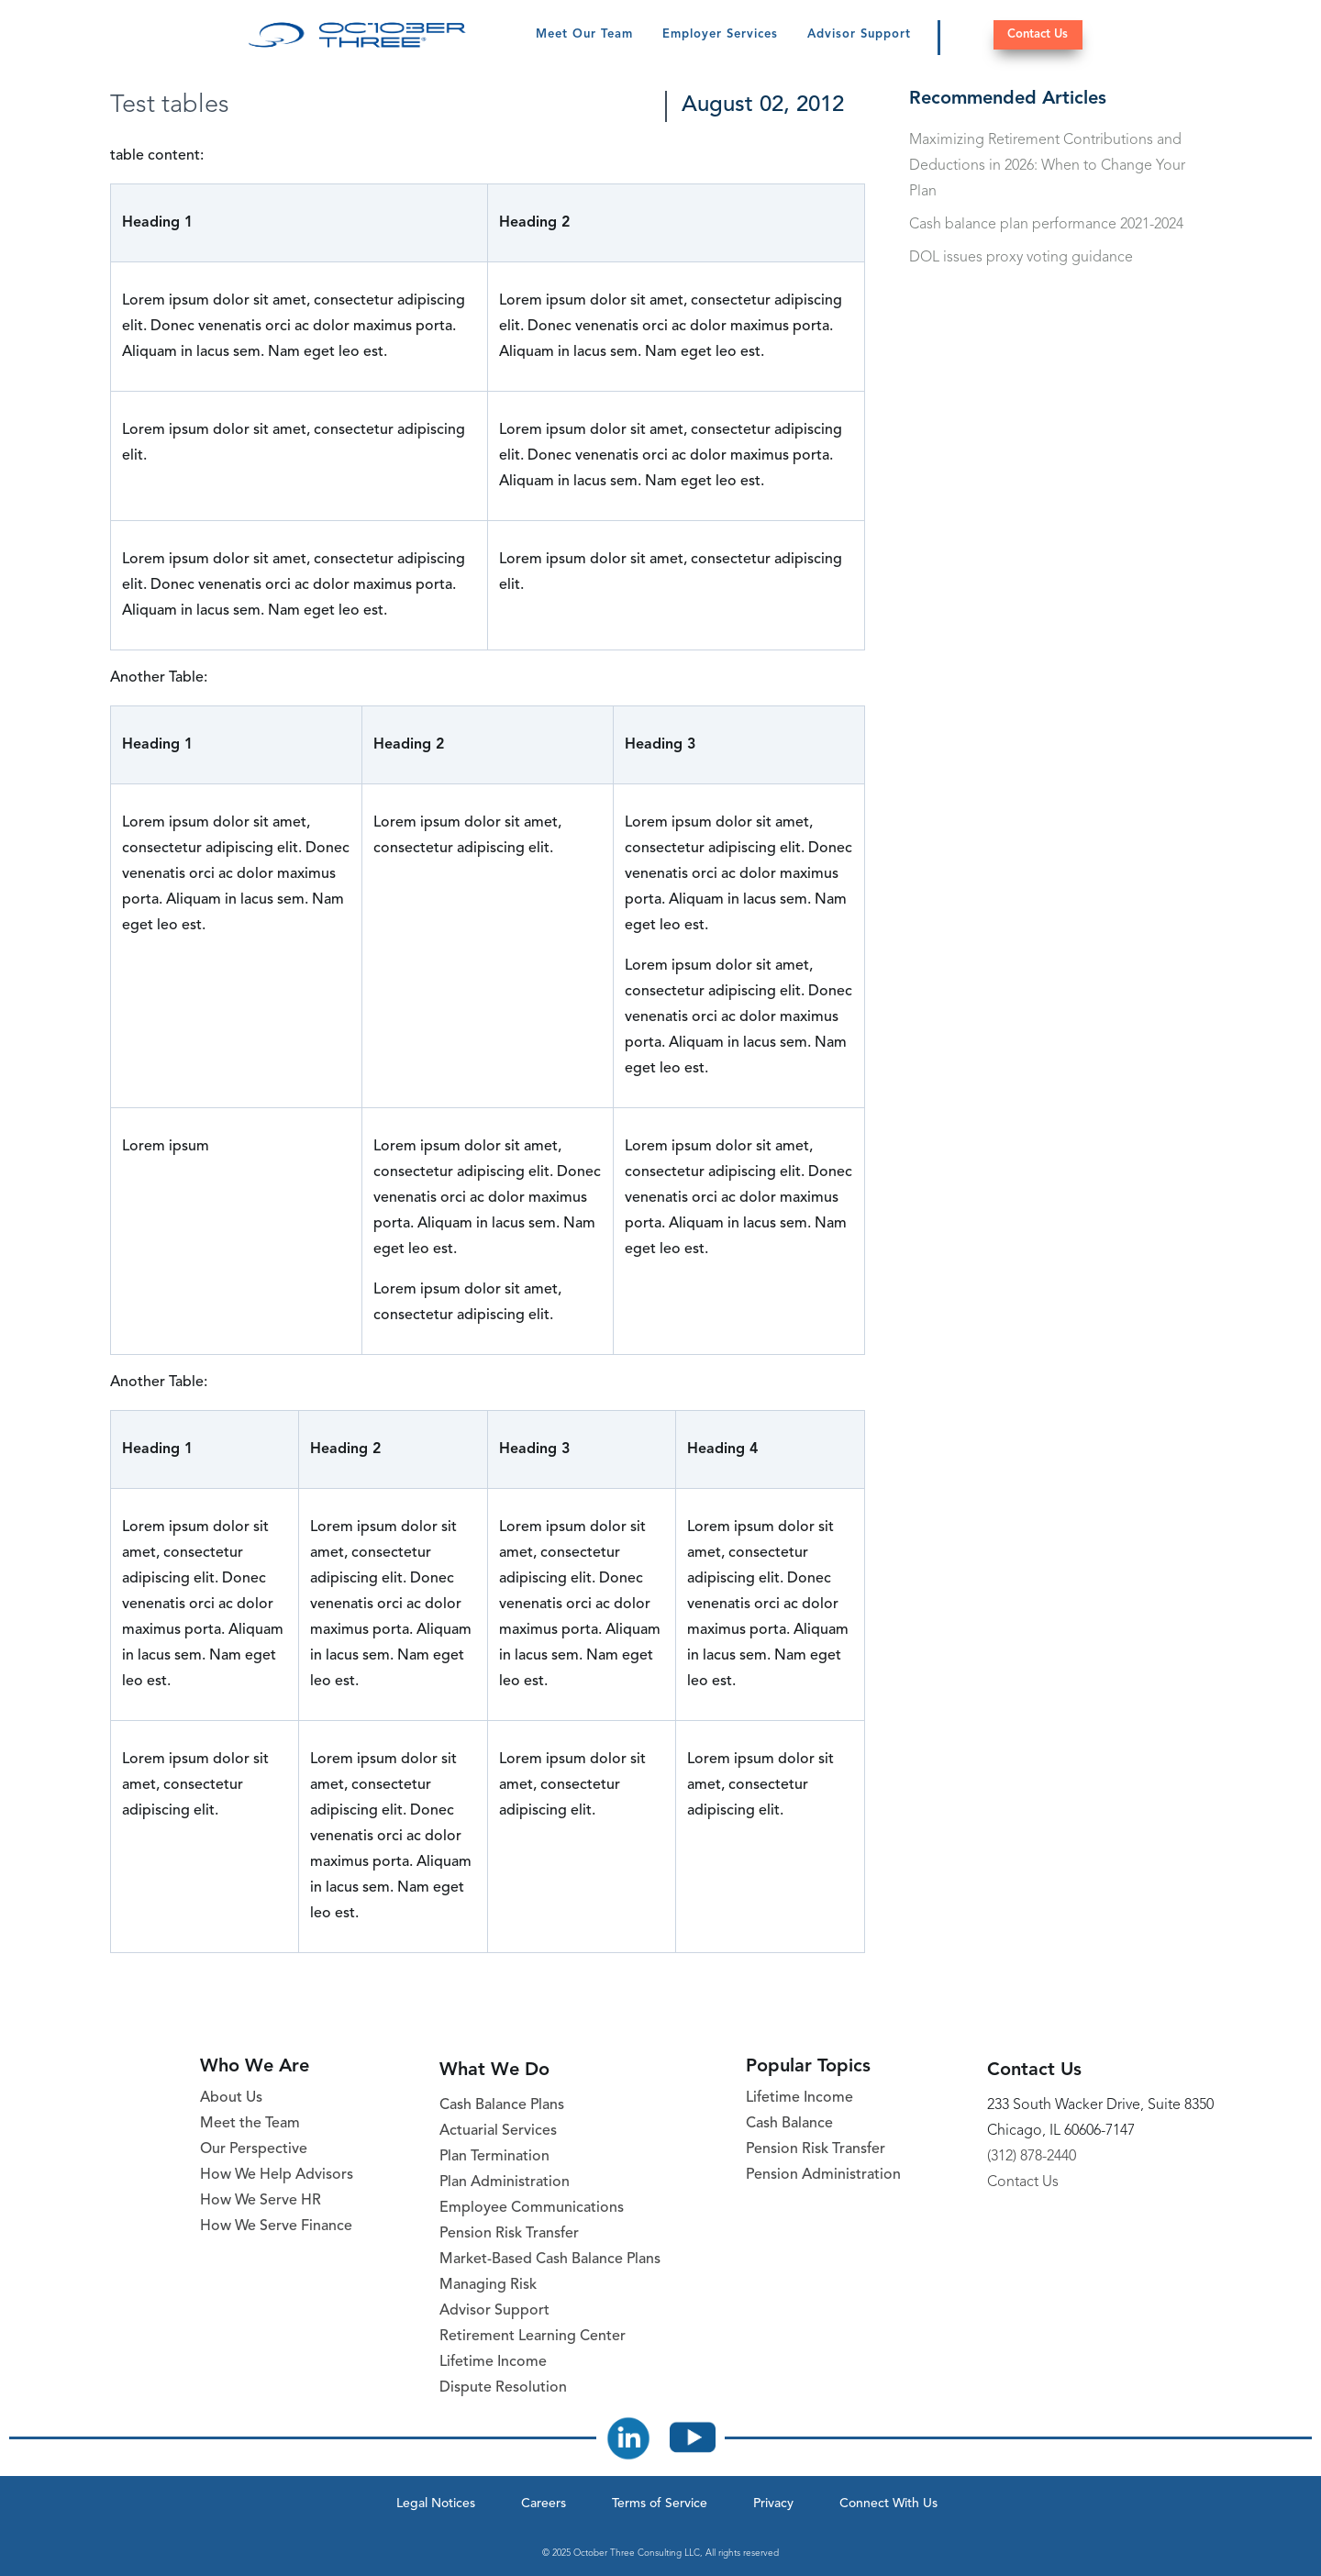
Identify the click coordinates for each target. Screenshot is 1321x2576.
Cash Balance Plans (501, 2105)
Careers (543, 2503)
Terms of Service (659, 2503)
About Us (231, 2098)
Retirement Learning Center (532, 2336)
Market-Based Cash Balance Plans (549, 2259)
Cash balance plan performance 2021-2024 (1046, 224)
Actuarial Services (498, 2131)
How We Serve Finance (276, 2226)
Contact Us (1037, 34)
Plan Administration (504, 2182)
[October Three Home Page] (357, 34)
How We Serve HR (260, 2200)
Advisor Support (859, 34)
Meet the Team (250, 2123)
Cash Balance (789, 2123)
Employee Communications (531, 2208)
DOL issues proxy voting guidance (1021, 257)
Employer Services (720, 34)
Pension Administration (823, 2175)
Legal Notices (435, 2503)
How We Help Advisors (276, 2175)
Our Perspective (253, 2149)
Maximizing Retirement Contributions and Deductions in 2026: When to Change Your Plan (1047, 166)
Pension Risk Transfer (509, 2233)
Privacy (773, 2503)
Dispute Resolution (503, 2388)
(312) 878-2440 (1031, 2156)
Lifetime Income (493, 2362)
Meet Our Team (584, 34)
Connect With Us (888, 2503)
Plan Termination (494, 2156)
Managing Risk (488, 2285)
